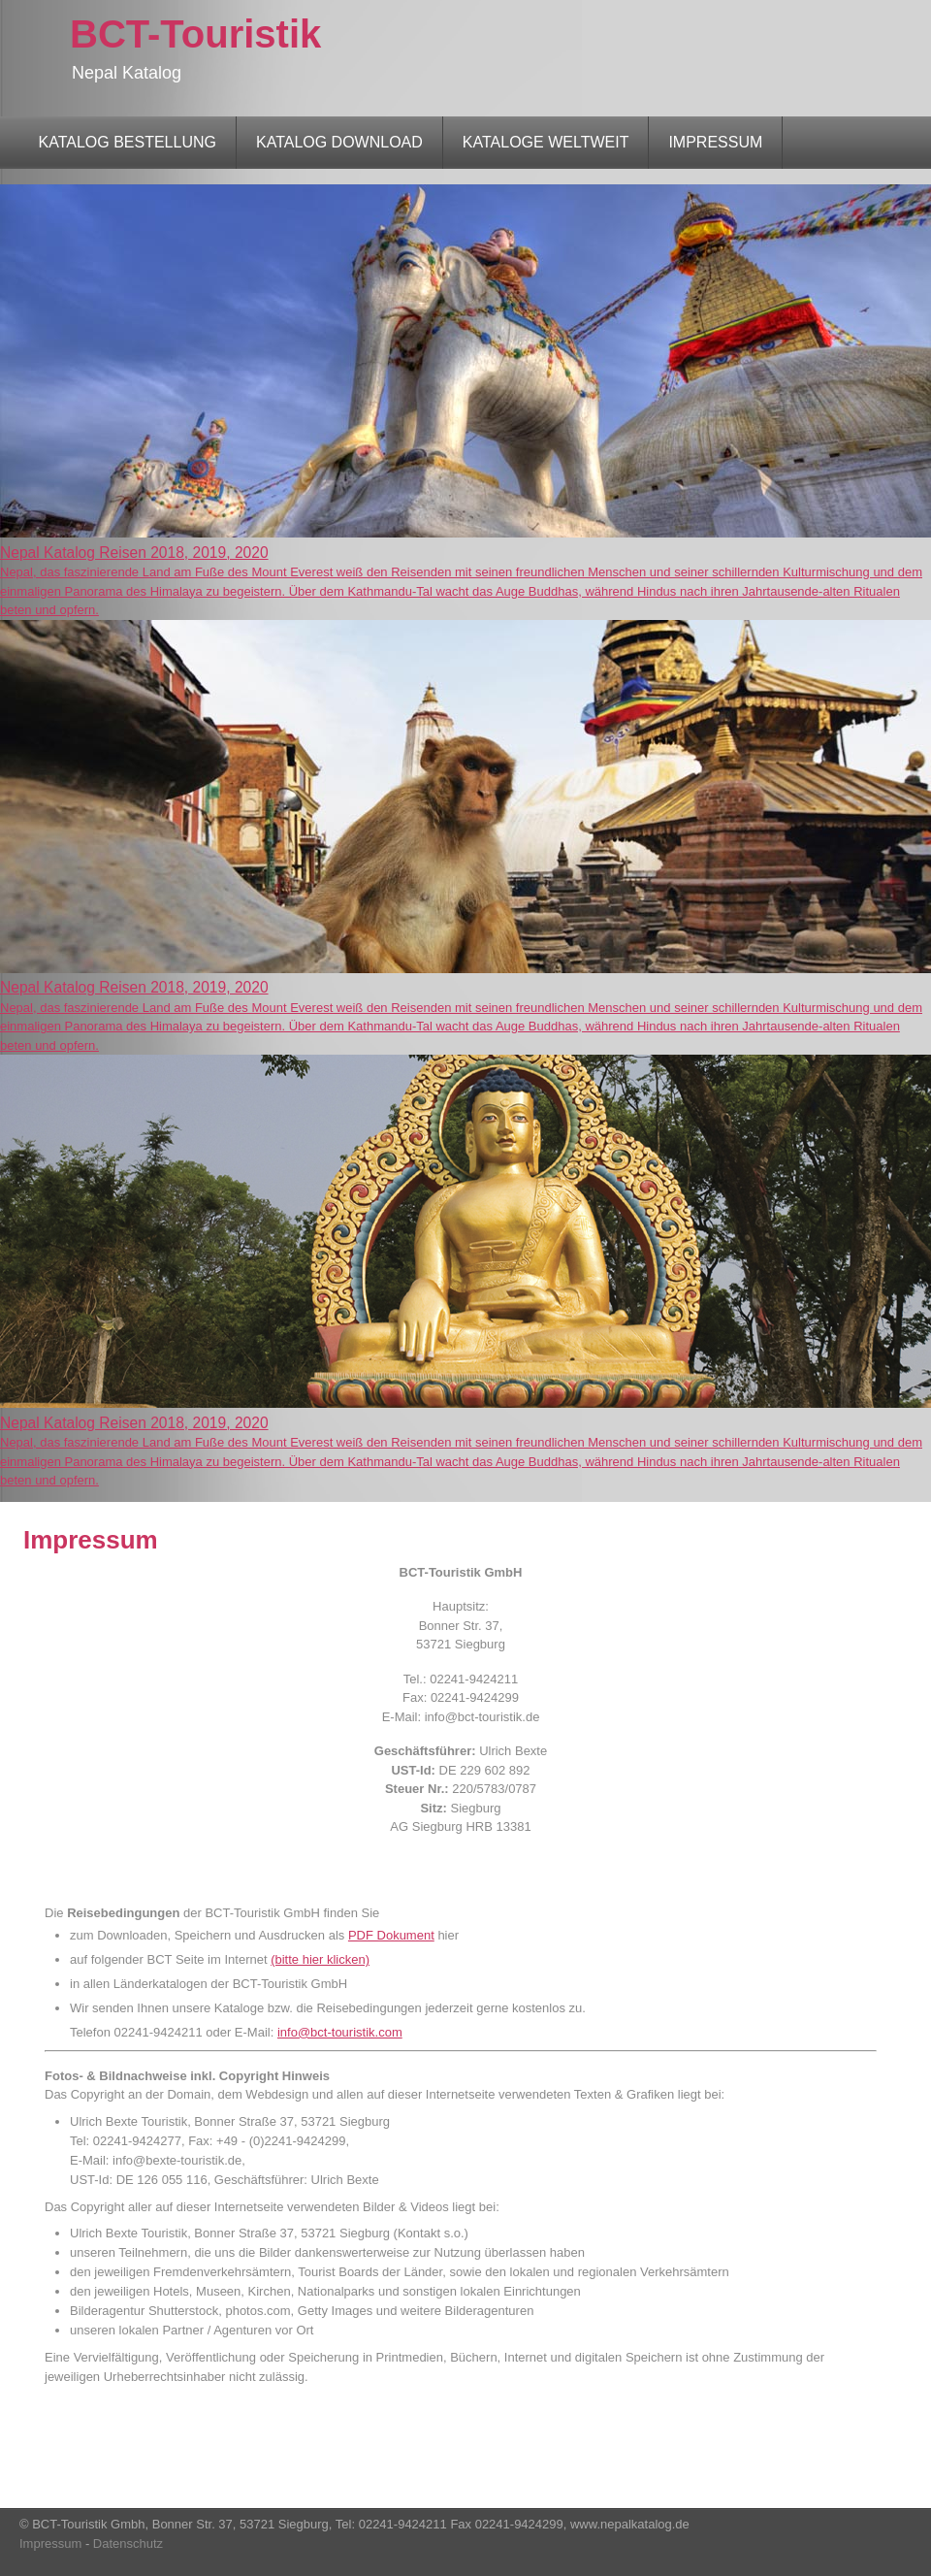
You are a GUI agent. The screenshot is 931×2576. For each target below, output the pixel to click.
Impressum (52, 2543)
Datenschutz (128, 2543)
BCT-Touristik (195, 34)
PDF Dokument (391, 1935)
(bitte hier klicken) (320, 1959)
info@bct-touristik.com (339, 2032)
